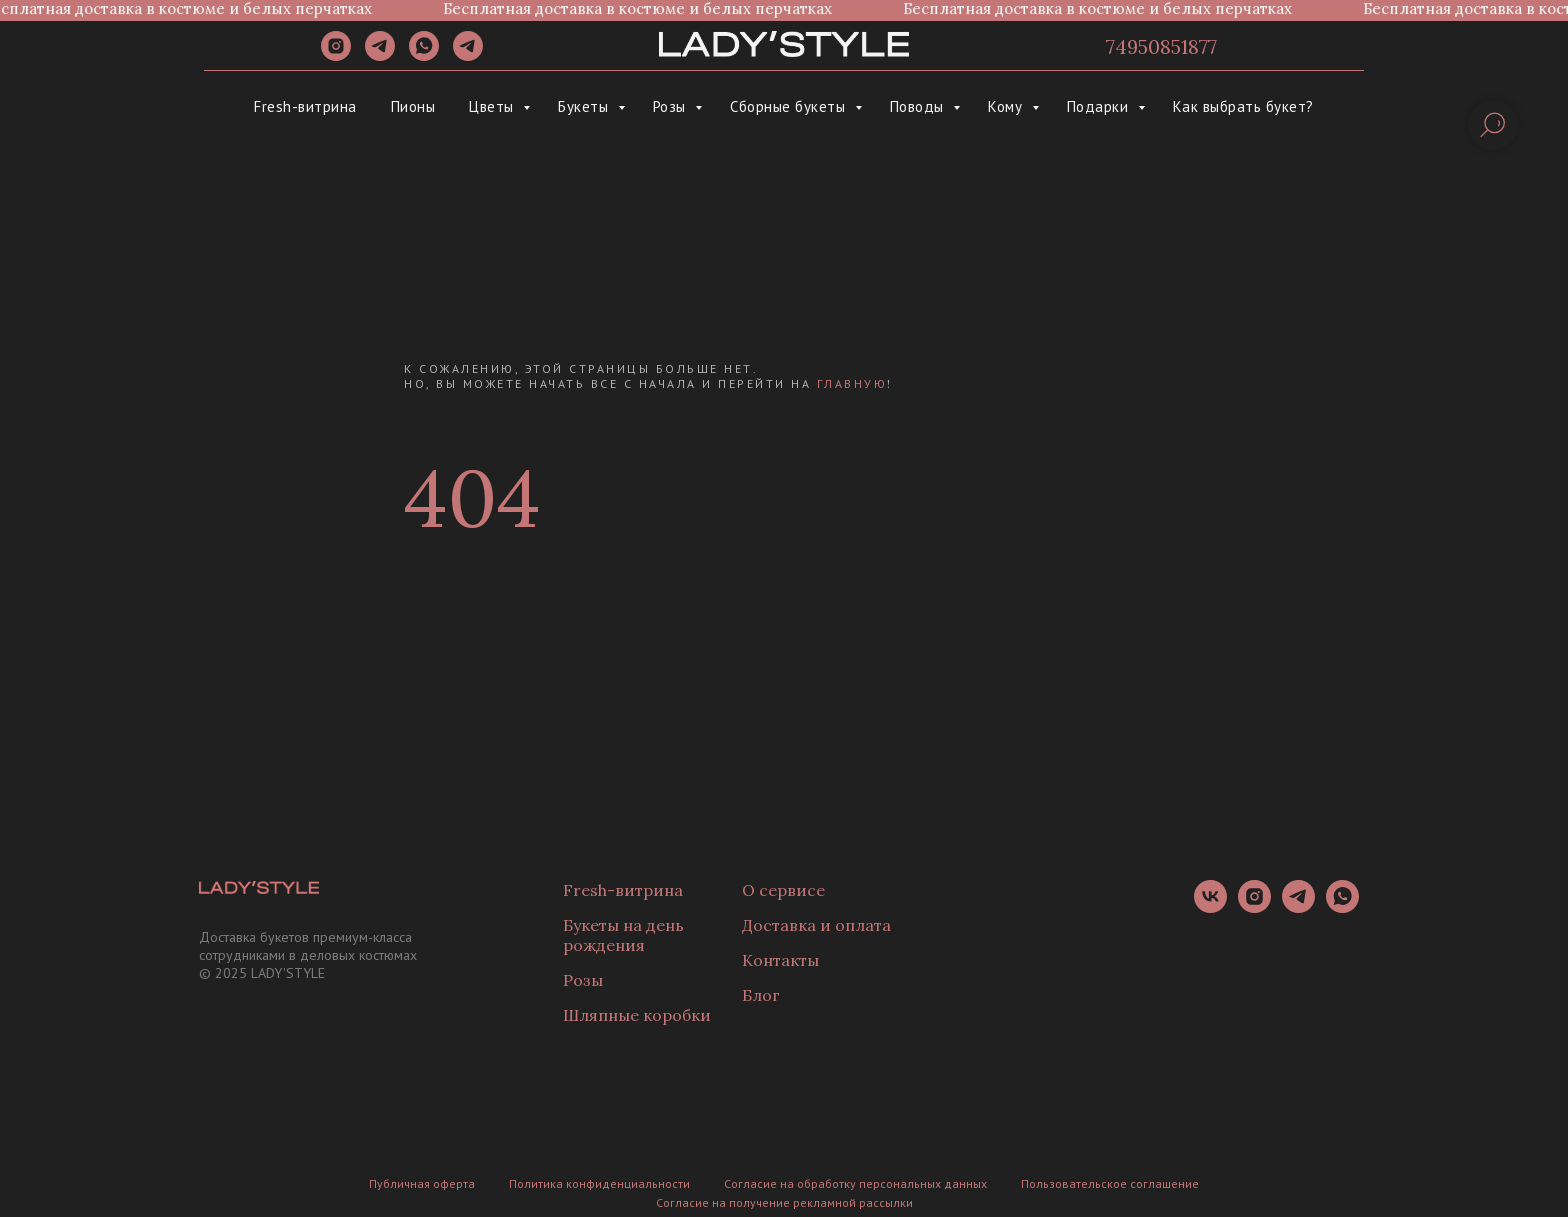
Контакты (780, 960)
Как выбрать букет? (1243, 106)
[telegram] (380, 55)
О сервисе (783, 890)
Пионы (413, 106)
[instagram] (336, 55)
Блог (761, 995)
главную (852, 383)
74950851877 (1161, 46)
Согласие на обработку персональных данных (855, 1183)
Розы (672, 106)
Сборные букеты (790, 106)
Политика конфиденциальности (599, 1183)
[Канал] (468, 55)
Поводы (919, 106)
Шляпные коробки (637, 1015)
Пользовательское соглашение (1110, 1183)
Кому (1007, 106)
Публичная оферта (422, 1183)
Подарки (1100, 106)
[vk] (1210, 907)
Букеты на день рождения (623, 935)
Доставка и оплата (816, 925)
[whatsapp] (424, 55)
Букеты (585, 106)
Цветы (493, 106)
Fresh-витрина (305, 106)
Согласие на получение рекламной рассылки (784, 1202)
